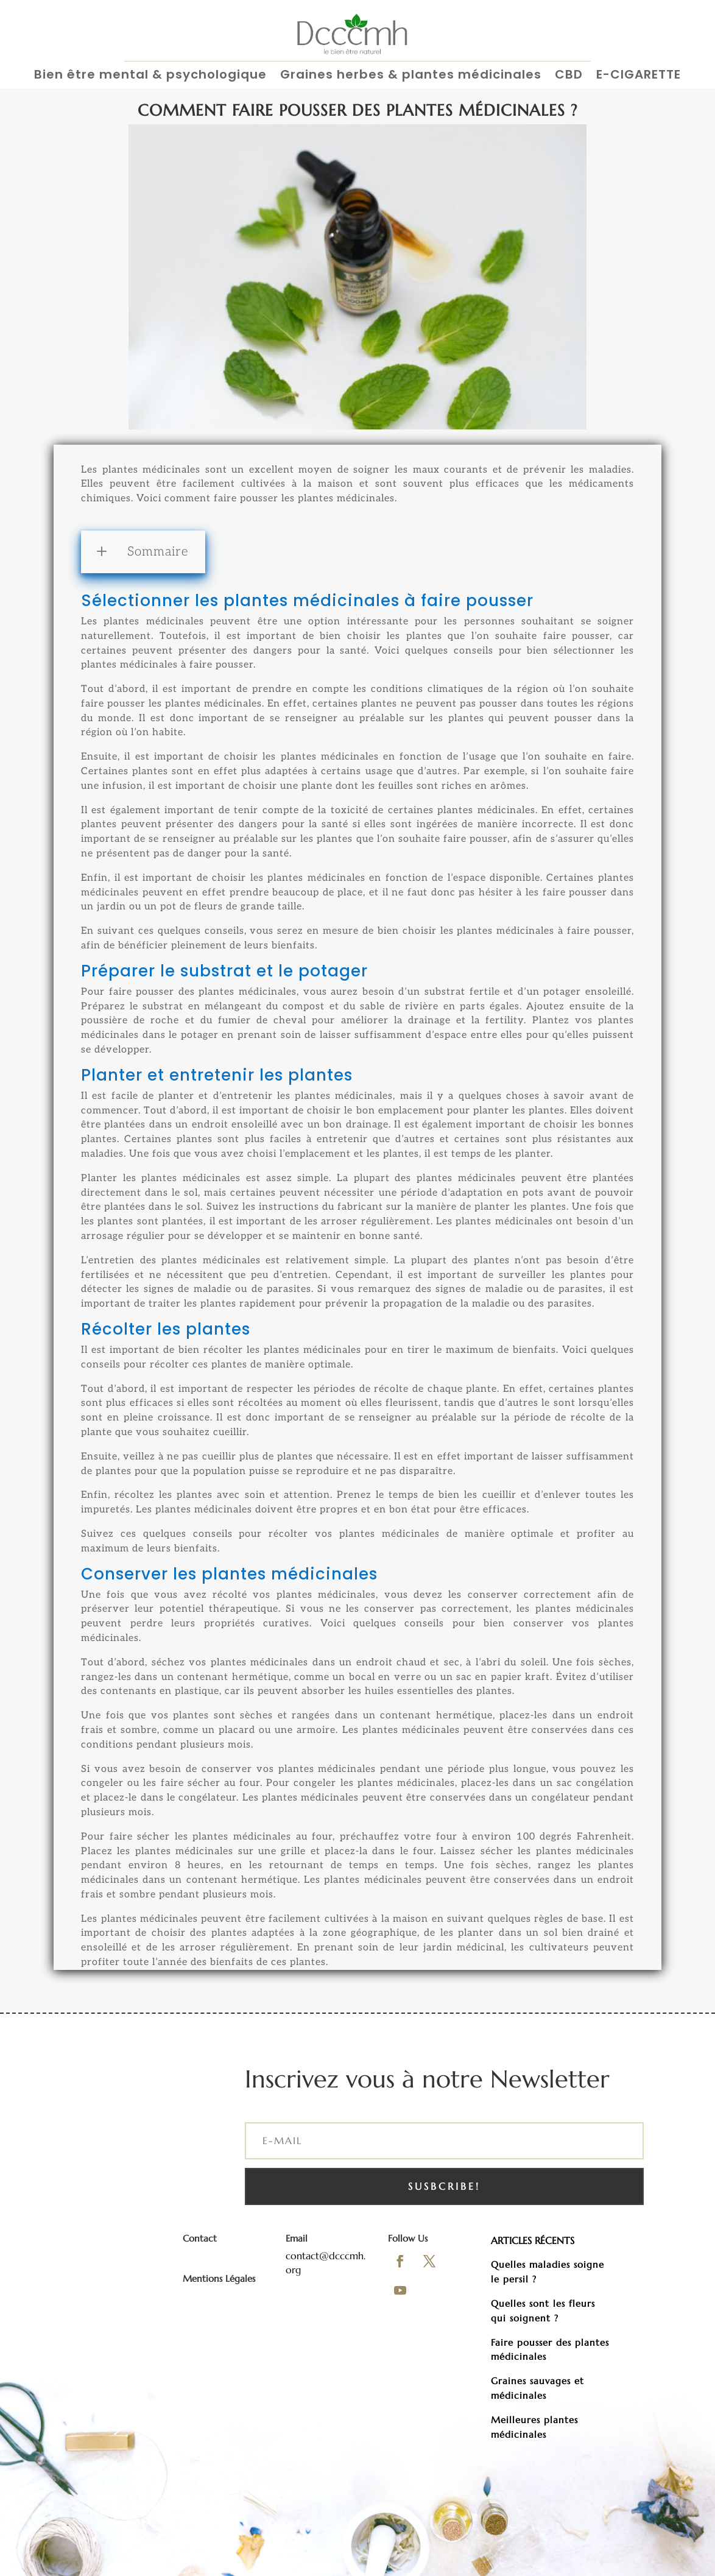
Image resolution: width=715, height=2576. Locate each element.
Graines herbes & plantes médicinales (410, 75)
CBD (569, 75)
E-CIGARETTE (638, 75)
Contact (200, 2238)
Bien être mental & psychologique (150, 75)
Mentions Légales (219, 2278)
